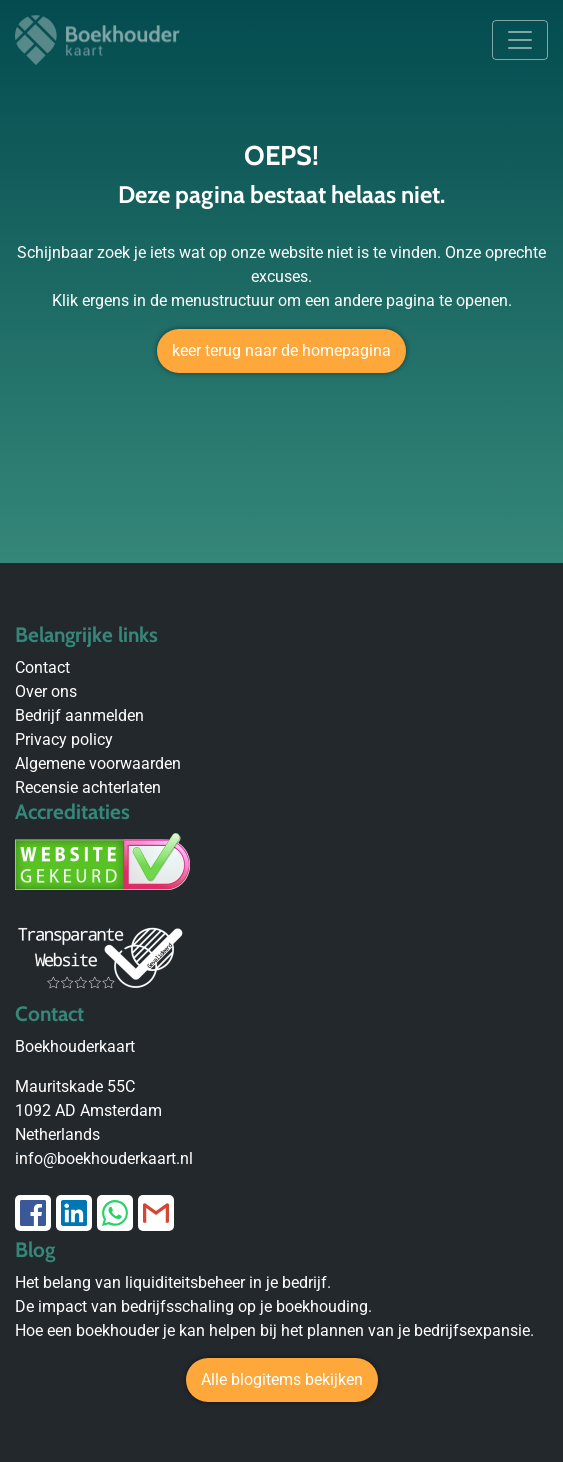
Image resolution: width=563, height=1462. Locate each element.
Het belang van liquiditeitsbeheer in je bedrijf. (173, 1282)
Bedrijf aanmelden (79, 715)
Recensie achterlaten (88, 787)
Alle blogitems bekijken (282, 1379)
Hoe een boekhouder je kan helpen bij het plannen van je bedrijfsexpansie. (274, 1330)
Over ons (46, 691)
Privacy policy (64, 739)
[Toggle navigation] (520, 40)
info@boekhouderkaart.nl (104, 1158)
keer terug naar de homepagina (281, 350)
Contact (42, 667)
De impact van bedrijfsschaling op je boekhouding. (193, 1306)
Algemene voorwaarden (98, 763)
